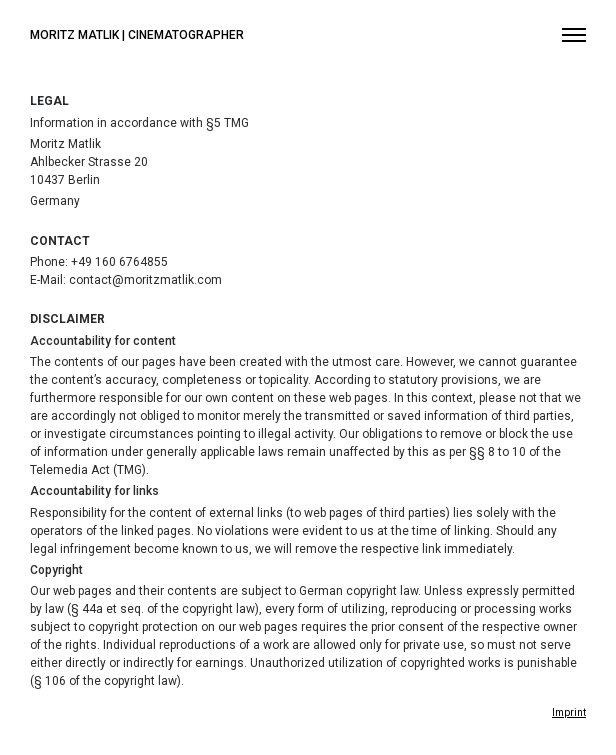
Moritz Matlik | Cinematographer (137, 35)
